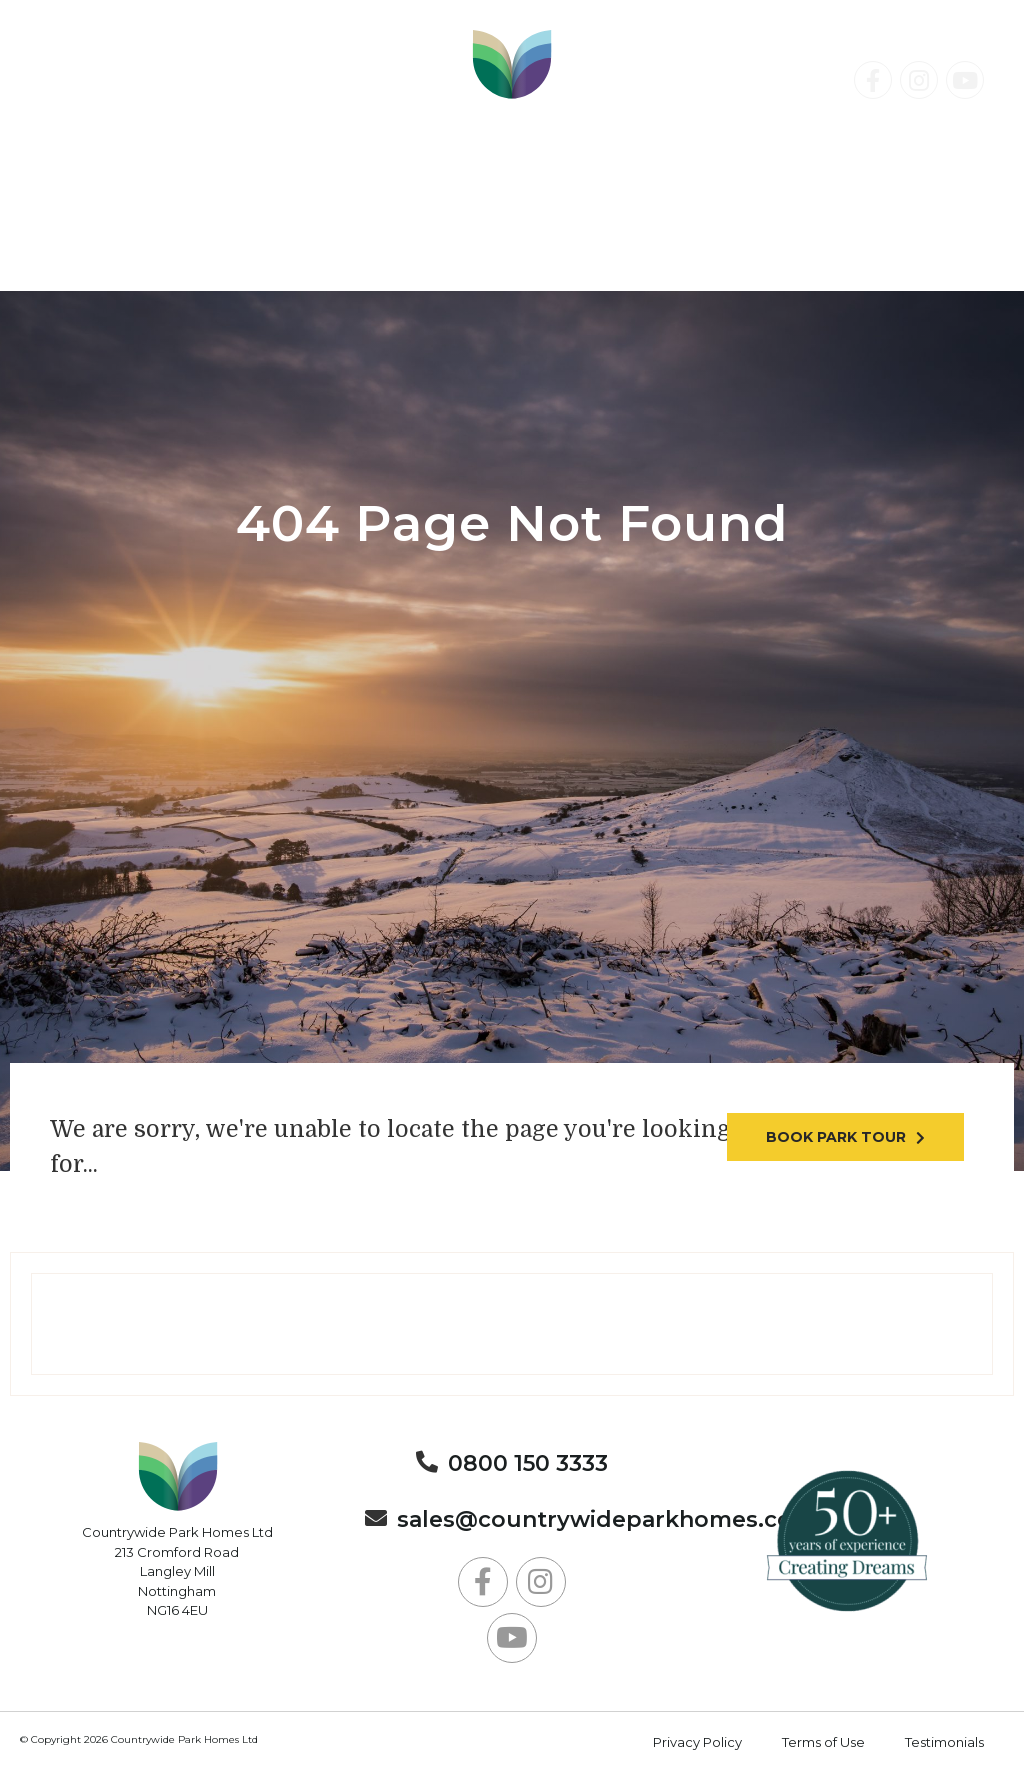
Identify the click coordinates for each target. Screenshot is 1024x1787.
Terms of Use (823, 1742)
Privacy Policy (697, 1742)
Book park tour (836, 1137)
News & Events (437, 260)
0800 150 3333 (136, 106)
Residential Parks (188, 239)
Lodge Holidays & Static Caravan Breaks (745, 239)
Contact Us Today (859, 147)
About (612, 260)
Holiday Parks (421, 239)
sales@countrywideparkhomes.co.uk (612, 1519)
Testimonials (944, 1742)
